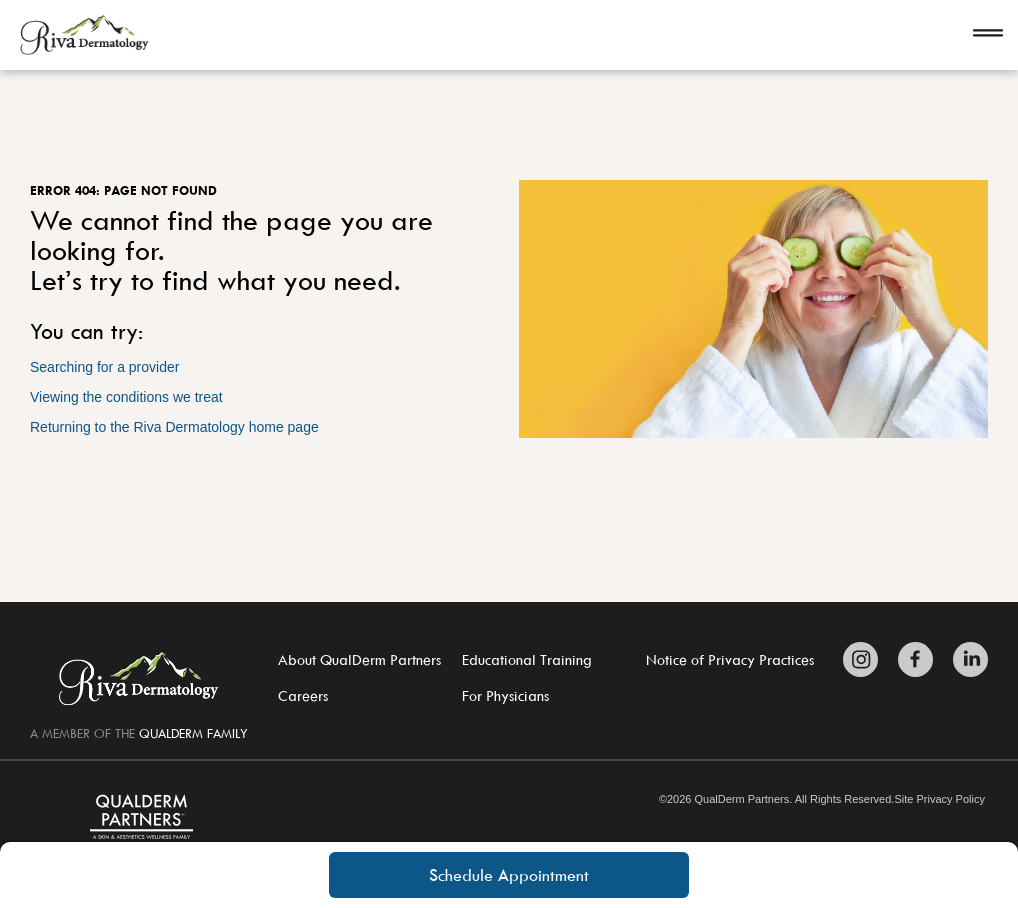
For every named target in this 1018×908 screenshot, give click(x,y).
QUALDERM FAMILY (193, 733)
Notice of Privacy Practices (730, 659)
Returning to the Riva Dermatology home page (174, 427)
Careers (303, 695)
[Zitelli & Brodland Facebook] (915, 659)
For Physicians (505, 695)
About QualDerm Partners (359, 659)
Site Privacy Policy (939, 799)
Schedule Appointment (509, 875)
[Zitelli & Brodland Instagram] (865, 659)
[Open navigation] (988, 35)
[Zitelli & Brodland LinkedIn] (965, 659)
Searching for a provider (104, 367)
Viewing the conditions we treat (126, 397)
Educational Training (527, 659)
